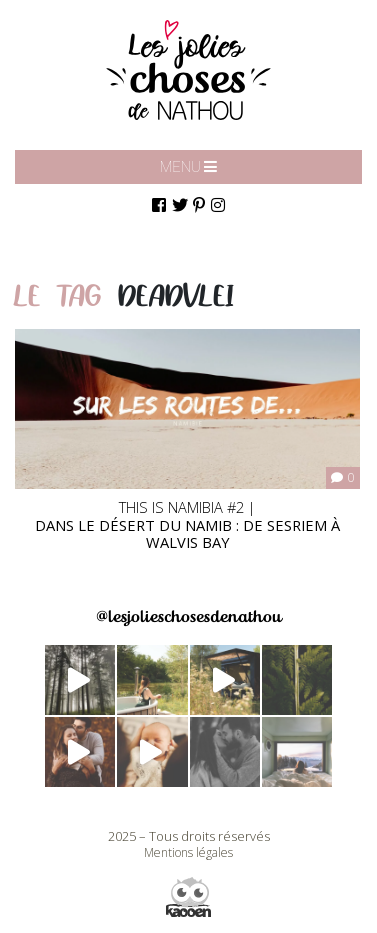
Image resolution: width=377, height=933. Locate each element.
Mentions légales (188, 852)
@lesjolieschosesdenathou (188, 616)
